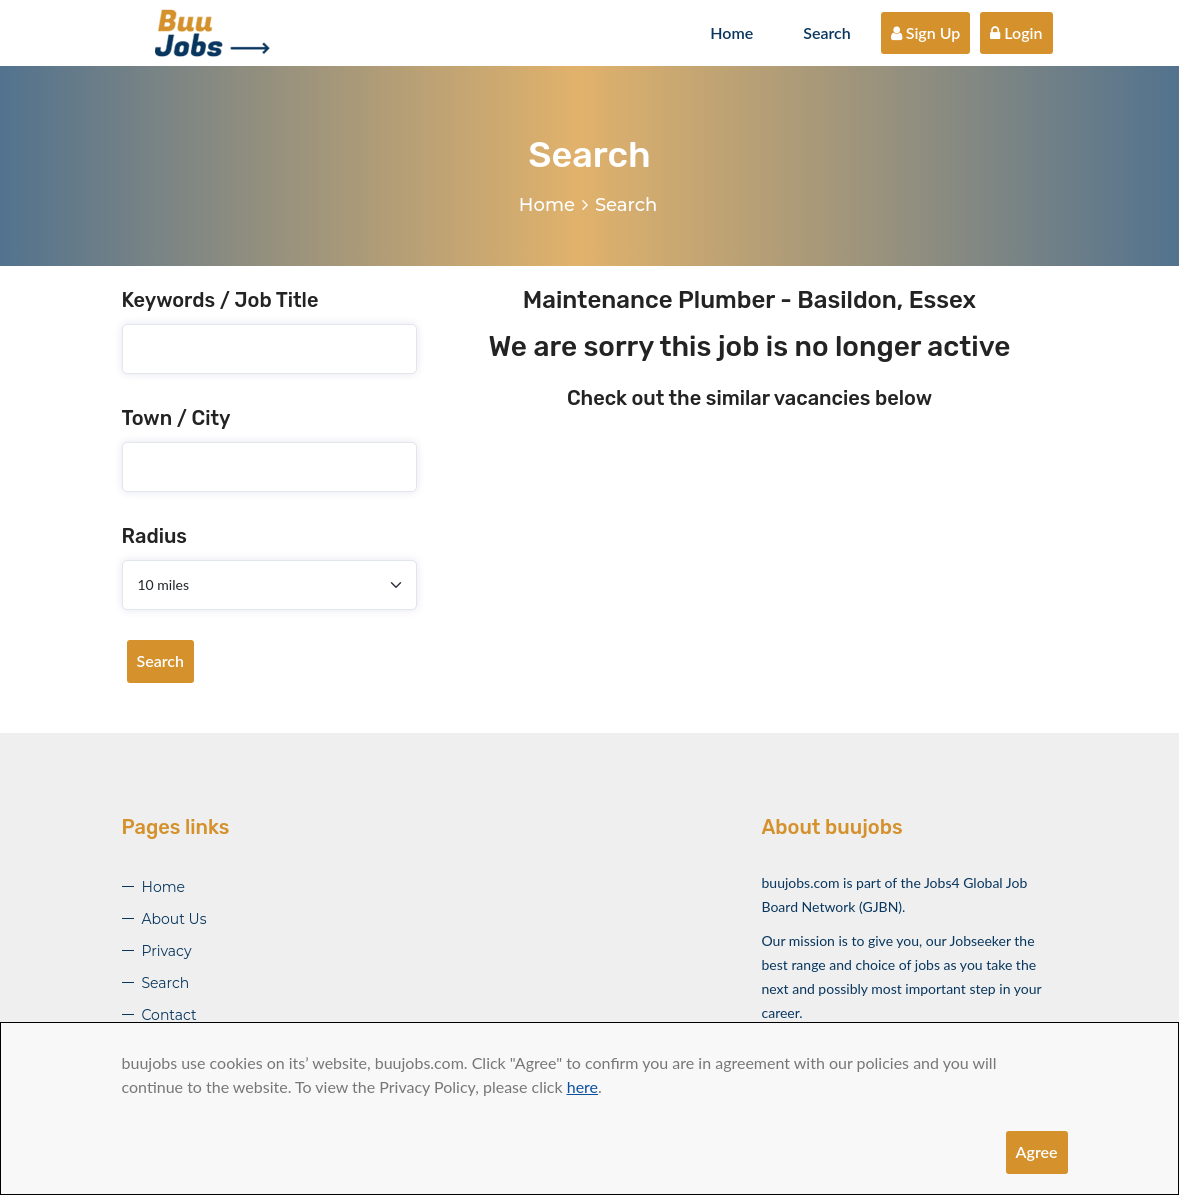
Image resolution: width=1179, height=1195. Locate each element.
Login (1016, 32)
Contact (169, 1015)
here (582, 1086)
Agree (1037, 1151)
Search (827, 32)
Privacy (167, 951)
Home (731, 32)
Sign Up (926, 32)
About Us (174, 919)
